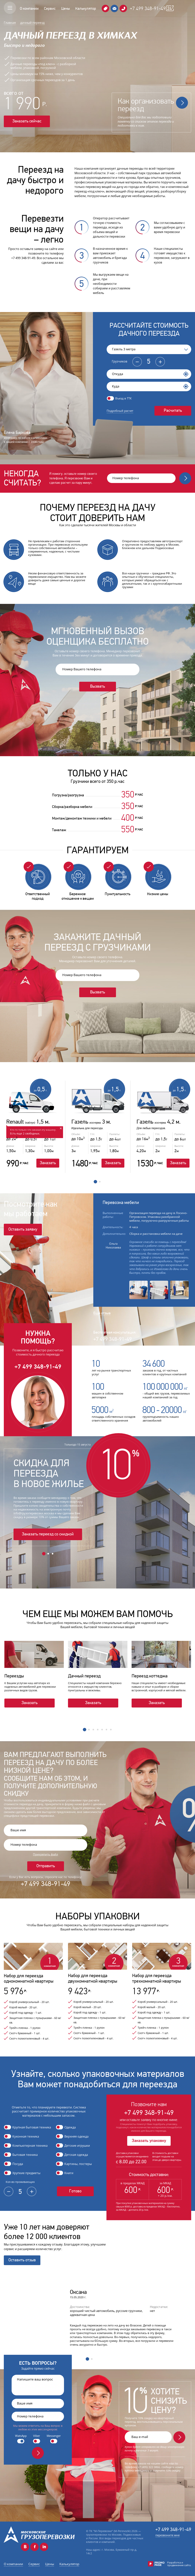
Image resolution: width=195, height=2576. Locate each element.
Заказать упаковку (149, 2140)
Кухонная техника (25, 2136)
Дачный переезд (84, 1676)
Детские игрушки (77, 2145)
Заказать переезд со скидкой (48, 1534)
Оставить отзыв (22, 2259)
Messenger (54, 2436)
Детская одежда (76, 2155)
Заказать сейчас (26, 121)
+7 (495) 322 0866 (149, 2467)
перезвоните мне (167, 2535)
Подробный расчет (120, 411)
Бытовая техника (25, 2155)
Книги (68, 2173)
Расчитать (173, 410)
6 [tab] (106, 1731)
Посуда (17, 2164)
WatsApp (21, 2436)
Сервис (50, 8)
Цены (65, 8)
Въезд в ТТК (123, 398)
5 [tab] (102, 1731)
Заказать (48, 1162)
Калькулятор (85, 8)
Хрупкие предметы (26, 2173)
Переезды (14, 1676)
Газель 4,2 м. (159, 1122)
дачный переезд (32, 23)
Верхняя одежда (76, 2136)
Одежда (70, 2127)
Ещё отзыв (102, 1313)
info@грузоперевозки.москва (34, 1513)
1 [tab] (95, 1182)
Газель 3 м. (91, 1122)
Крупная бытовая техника (31, 2127)
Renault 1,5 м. (28, 1122)
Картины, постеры (78, 2164)
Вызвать (97, 686)
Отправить (45, 1865)
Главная (10, 23)
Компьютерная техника (30, 2145)
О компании (29, 8)
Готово (75, 2191)
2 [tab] (100, 1183)
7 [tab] (111, 1731)
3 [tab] (52, 1555)
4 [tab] (97, 1731)
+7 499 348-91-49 (148, 8)
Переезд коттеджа (150, 1676)
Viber (36, 2436)
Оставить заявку (22, 1229)
